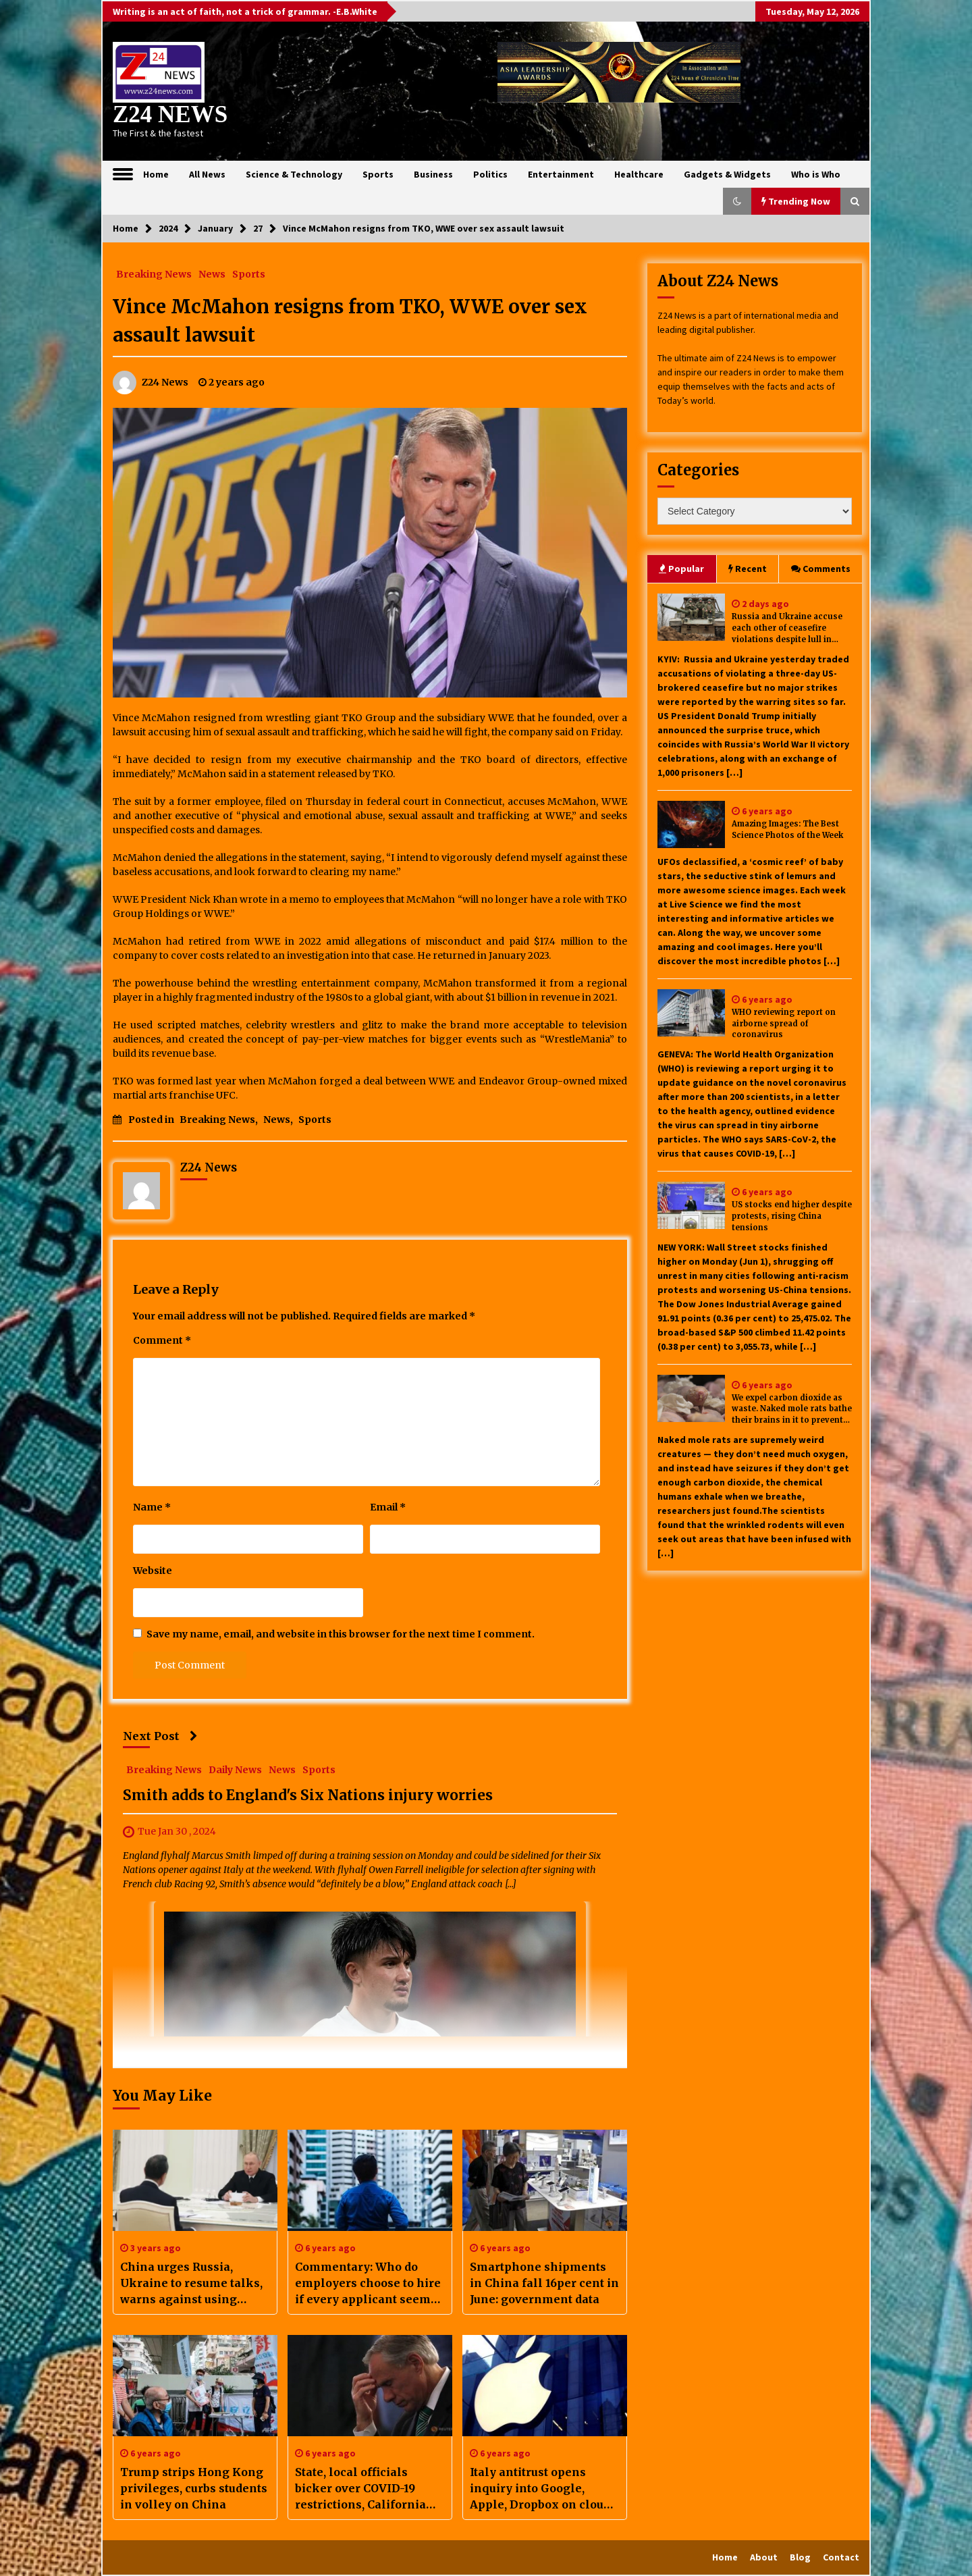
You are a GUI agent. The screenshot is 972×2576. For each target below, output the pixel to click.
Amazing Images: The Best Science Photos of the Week (787, 829)
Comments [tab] (820, 568)
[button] (737, 201)
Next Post (160, 1736)
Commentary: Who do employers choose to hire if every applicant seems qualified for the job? (368, 2283)
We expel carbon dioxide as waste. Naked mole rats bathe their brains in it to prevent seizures (792, 1409)
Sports (378, 174)
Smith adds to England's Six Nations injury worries (308, 1795)
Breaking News (154, 273)
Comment (162, 1340)
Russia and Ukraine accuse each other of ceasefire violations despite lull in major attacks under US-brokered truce (787, 628)
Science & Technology (294, 174)
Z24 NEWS (170, 114)
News (211, 273)
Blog (800, 2557)
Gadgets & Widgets (727, 174)
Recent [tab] (747, 568)
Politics (490, 174)
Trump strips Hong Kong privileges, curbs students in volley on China (193, 2488)
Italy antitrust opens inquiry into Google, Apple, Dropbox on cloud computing (540, 2489)
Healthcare (639, 174)
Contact (841, 2557)
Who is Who (815, 174)
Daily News (235, 1769)
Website (152, 1571)
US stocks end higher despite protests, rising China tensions (792, 1216)
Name (152, 1507)
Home (156, 174)
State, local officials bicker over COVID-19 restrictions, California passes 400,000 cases (360, 2489)
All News (207, 174)
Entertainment (561, 174)
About (764, 2557)
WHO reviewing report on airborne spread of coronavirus (784, 1023)
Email (388, 1507)
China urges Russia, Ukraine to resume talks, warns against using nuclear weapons (191, 2283)
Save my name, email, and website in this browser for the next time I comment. (340, 1634)
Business (433, 174)
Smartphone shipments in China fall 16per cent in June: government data (544, 2283)
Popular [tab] (681, 568)
